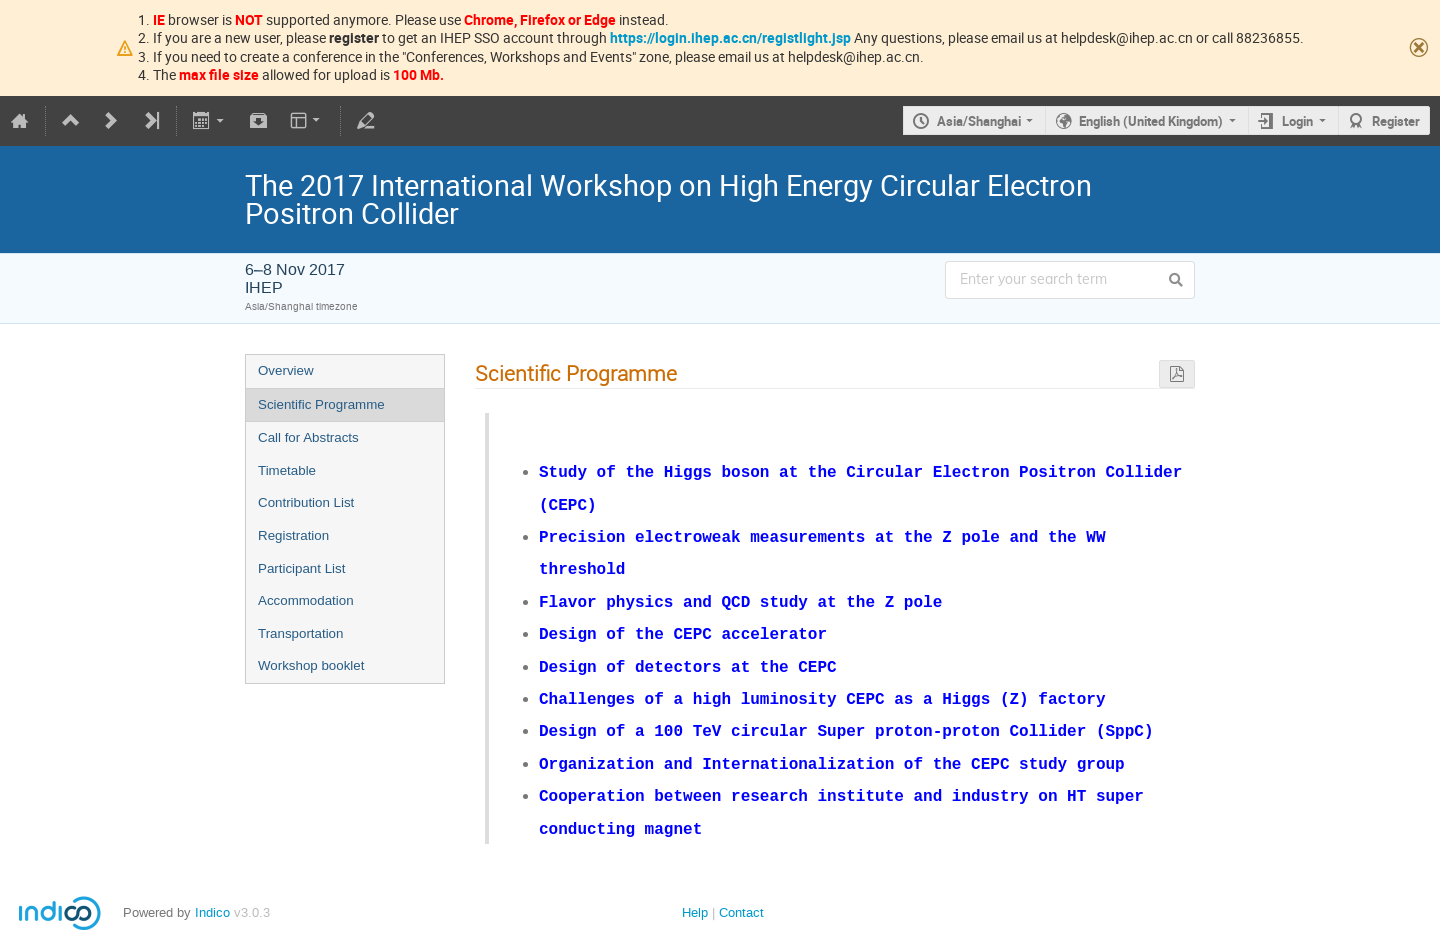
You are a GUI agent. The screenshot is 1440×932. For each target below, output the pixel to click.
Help (695, 888)
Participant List (301, 568)
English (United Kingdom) (1151, 121)
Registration (293, 535)
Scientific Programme (321, 404)
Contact (741, 888)
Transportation (300, 633)
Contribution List (306, 502)
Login (1297, 121)
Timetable (287, 470)
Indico (212, 888)
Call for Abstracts (308, 437)
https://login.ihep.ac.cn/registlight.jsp (730, 37)
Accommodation (306, 600)
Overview (286, 370)
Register (1396, 121)
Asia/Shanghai (979, 121)
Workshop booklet (311, 665)
